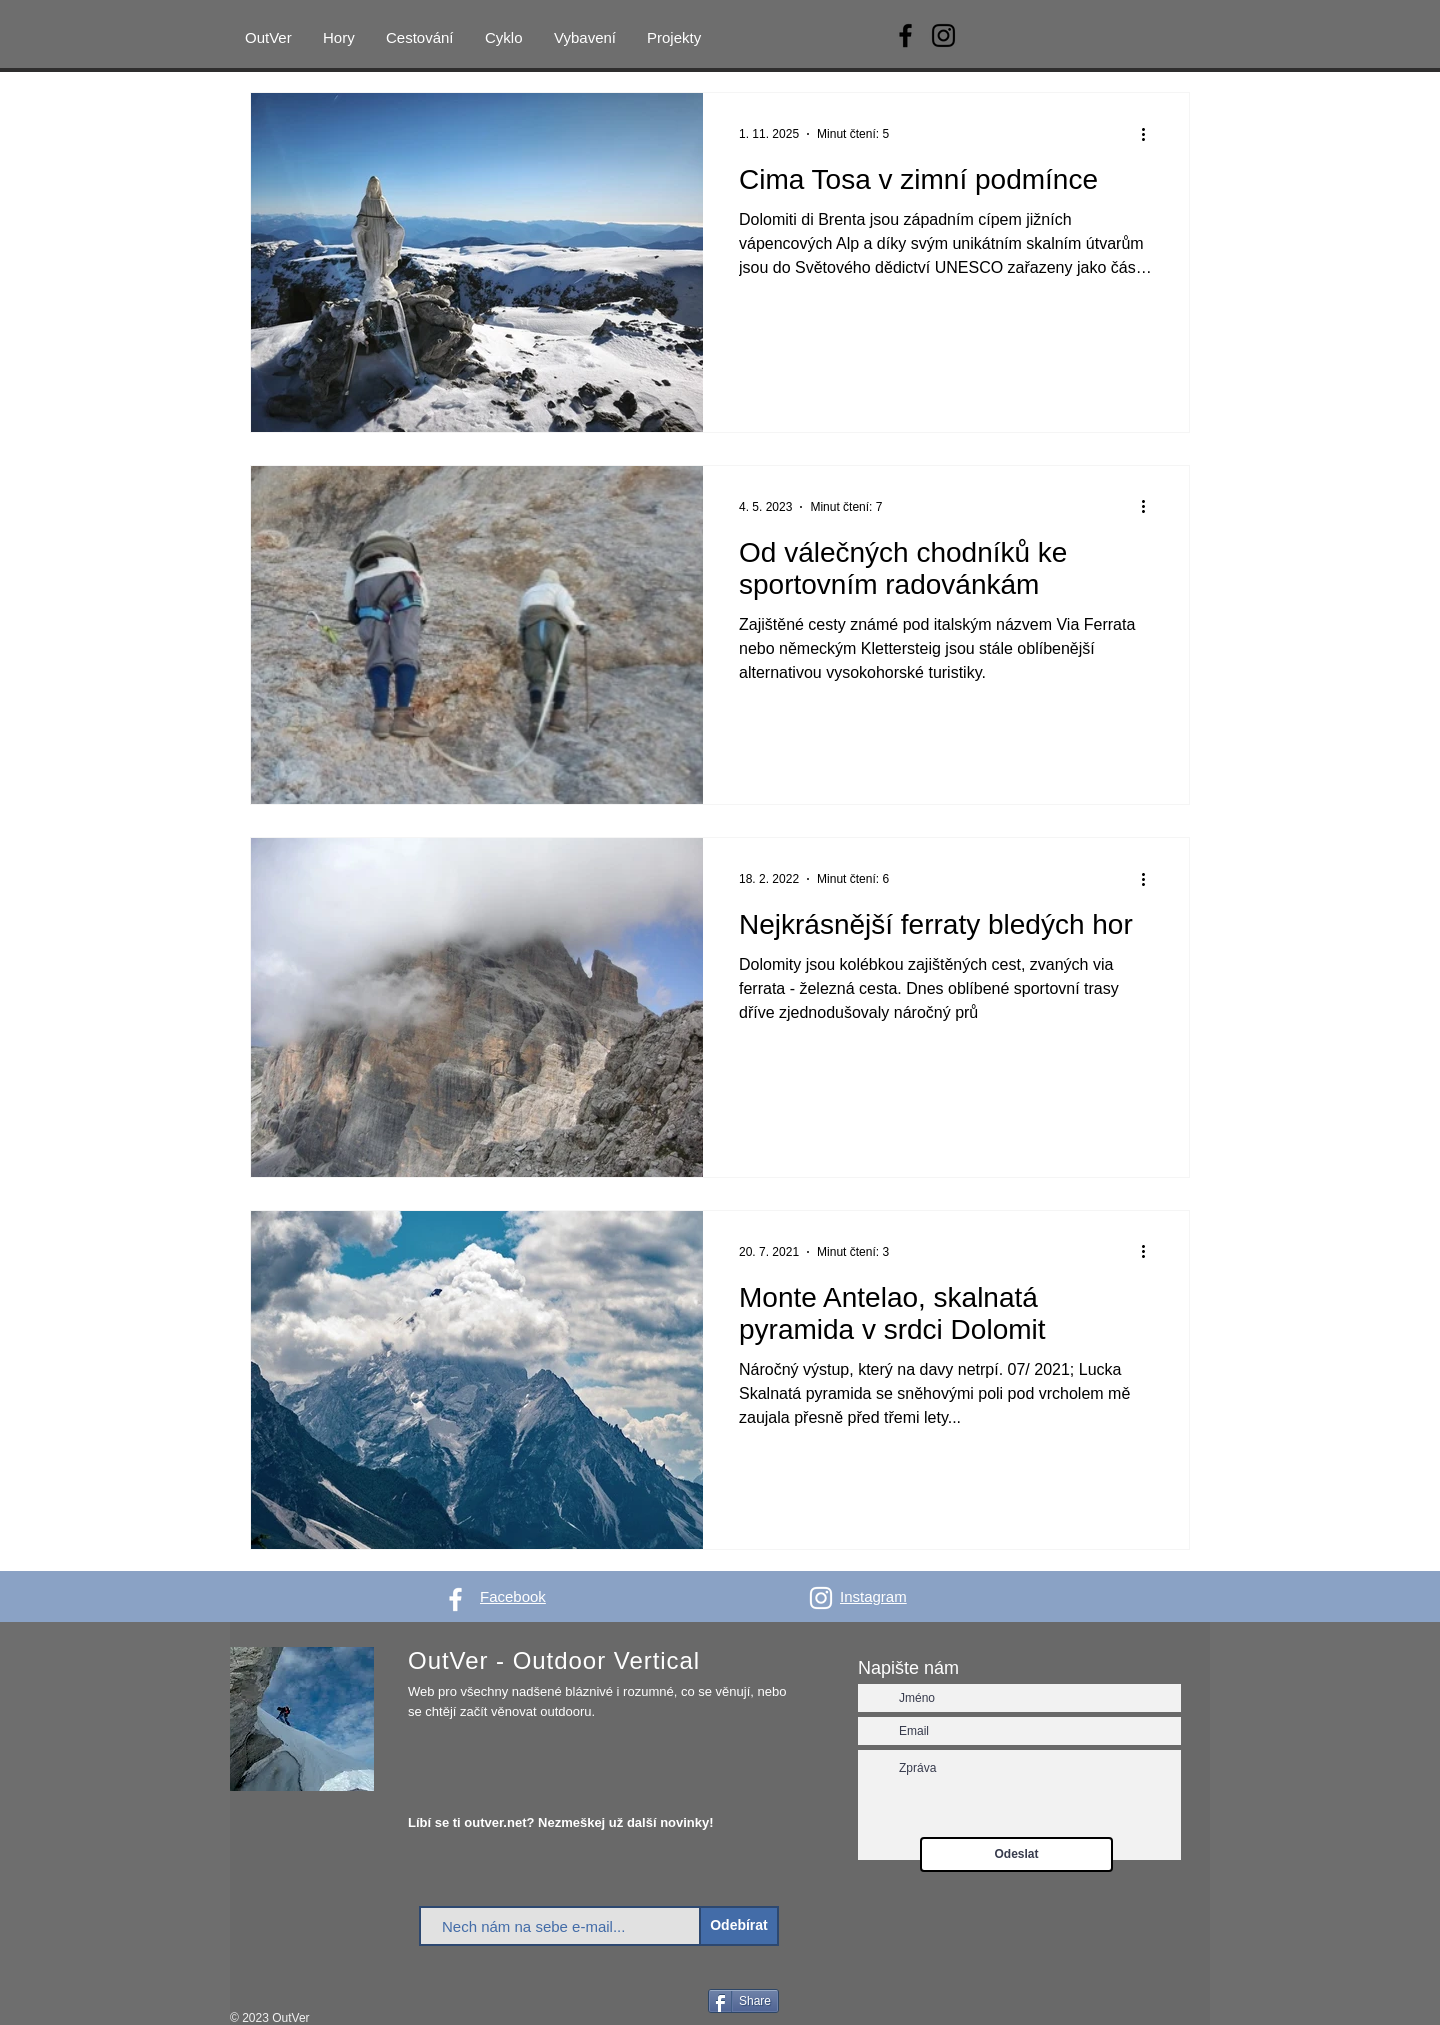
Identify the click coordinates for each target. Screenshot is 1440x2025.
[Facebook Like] (666, 2003)
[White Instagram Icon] (821, 1598)
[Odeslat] (1016, 1854)
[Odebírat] (739, 1926)
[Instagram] (943, 35)
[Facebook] (905, 35)
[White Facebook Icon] (455, 1599)
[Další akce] (1150, 134)
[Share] (743, 2001)
